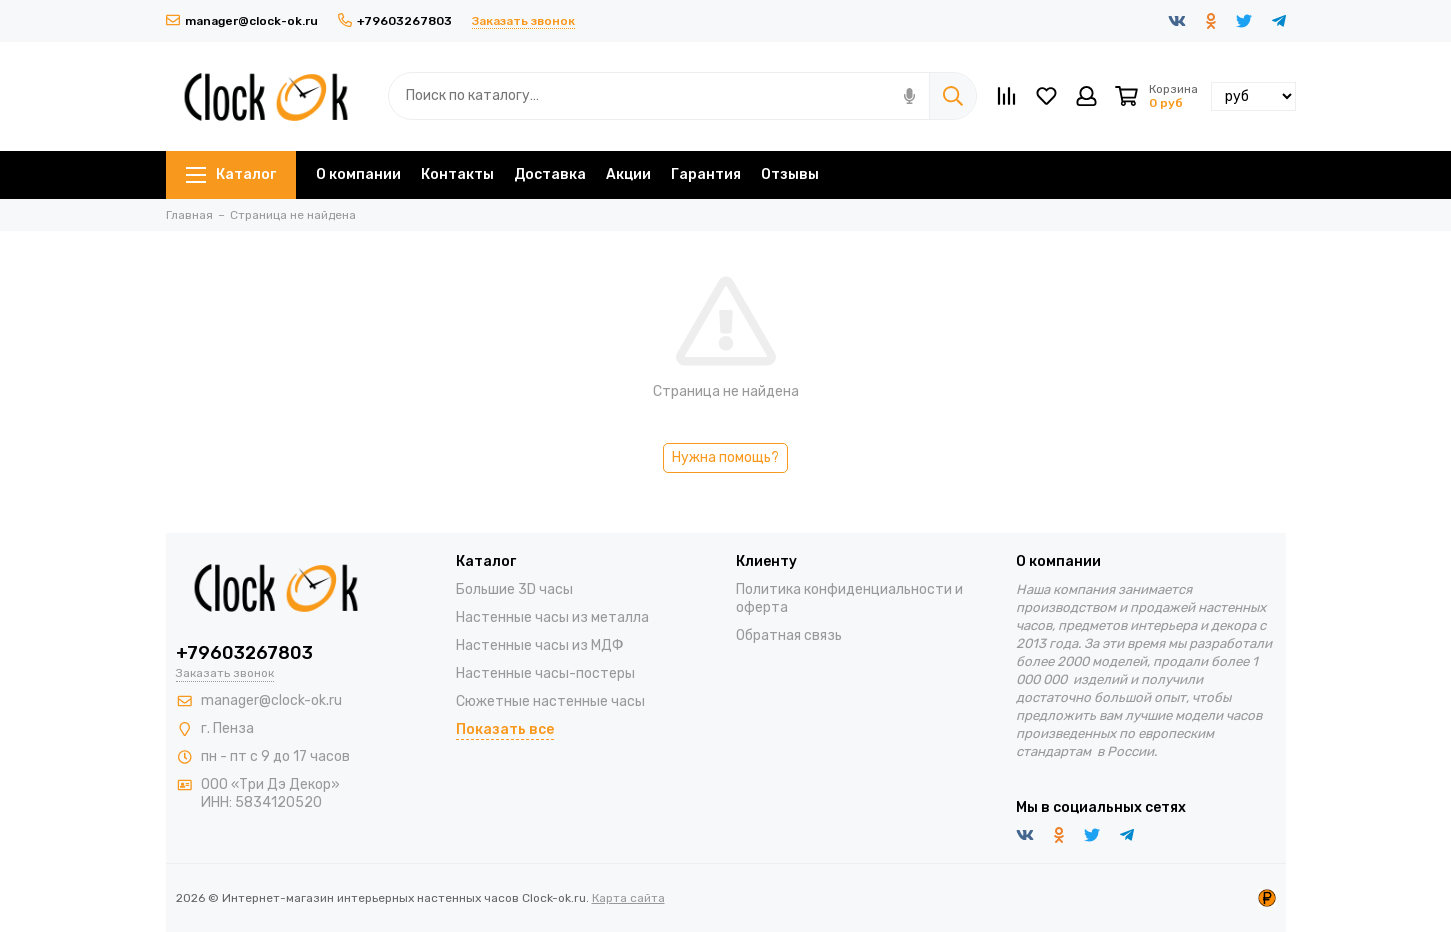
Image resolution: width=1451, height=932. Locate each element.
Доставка (550, 174)
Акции (628, 174)
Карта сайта (628, 898)
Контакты (457, 174)
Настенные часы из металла (552, 617)
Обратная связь (789, 635)
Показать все (505, 729)
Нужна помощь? (725, 457)
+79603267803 (395, 21)
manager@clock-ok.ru (242, 21)
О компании (358, 174)
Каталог (231, 174)
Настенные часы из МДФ (540, 645)
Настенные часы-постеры (545, 673)
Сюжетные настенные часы (550, 701)
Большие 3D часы (514, 589)
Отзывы (790, 174)
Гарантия (706, 174)
